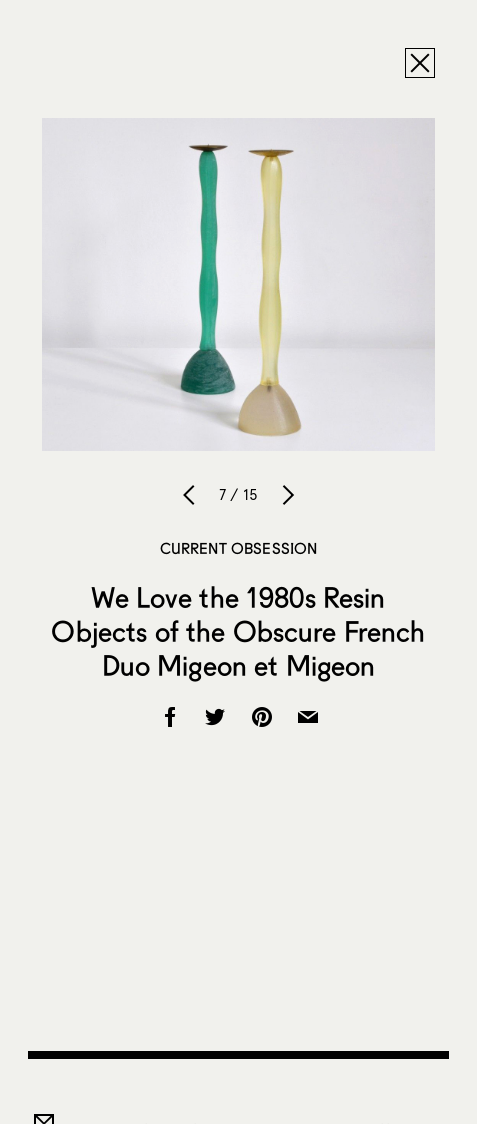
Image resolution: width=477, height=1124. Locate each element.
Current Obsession (239, 548)
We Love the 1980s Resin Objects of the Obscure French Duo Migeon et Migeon (238, 631)
